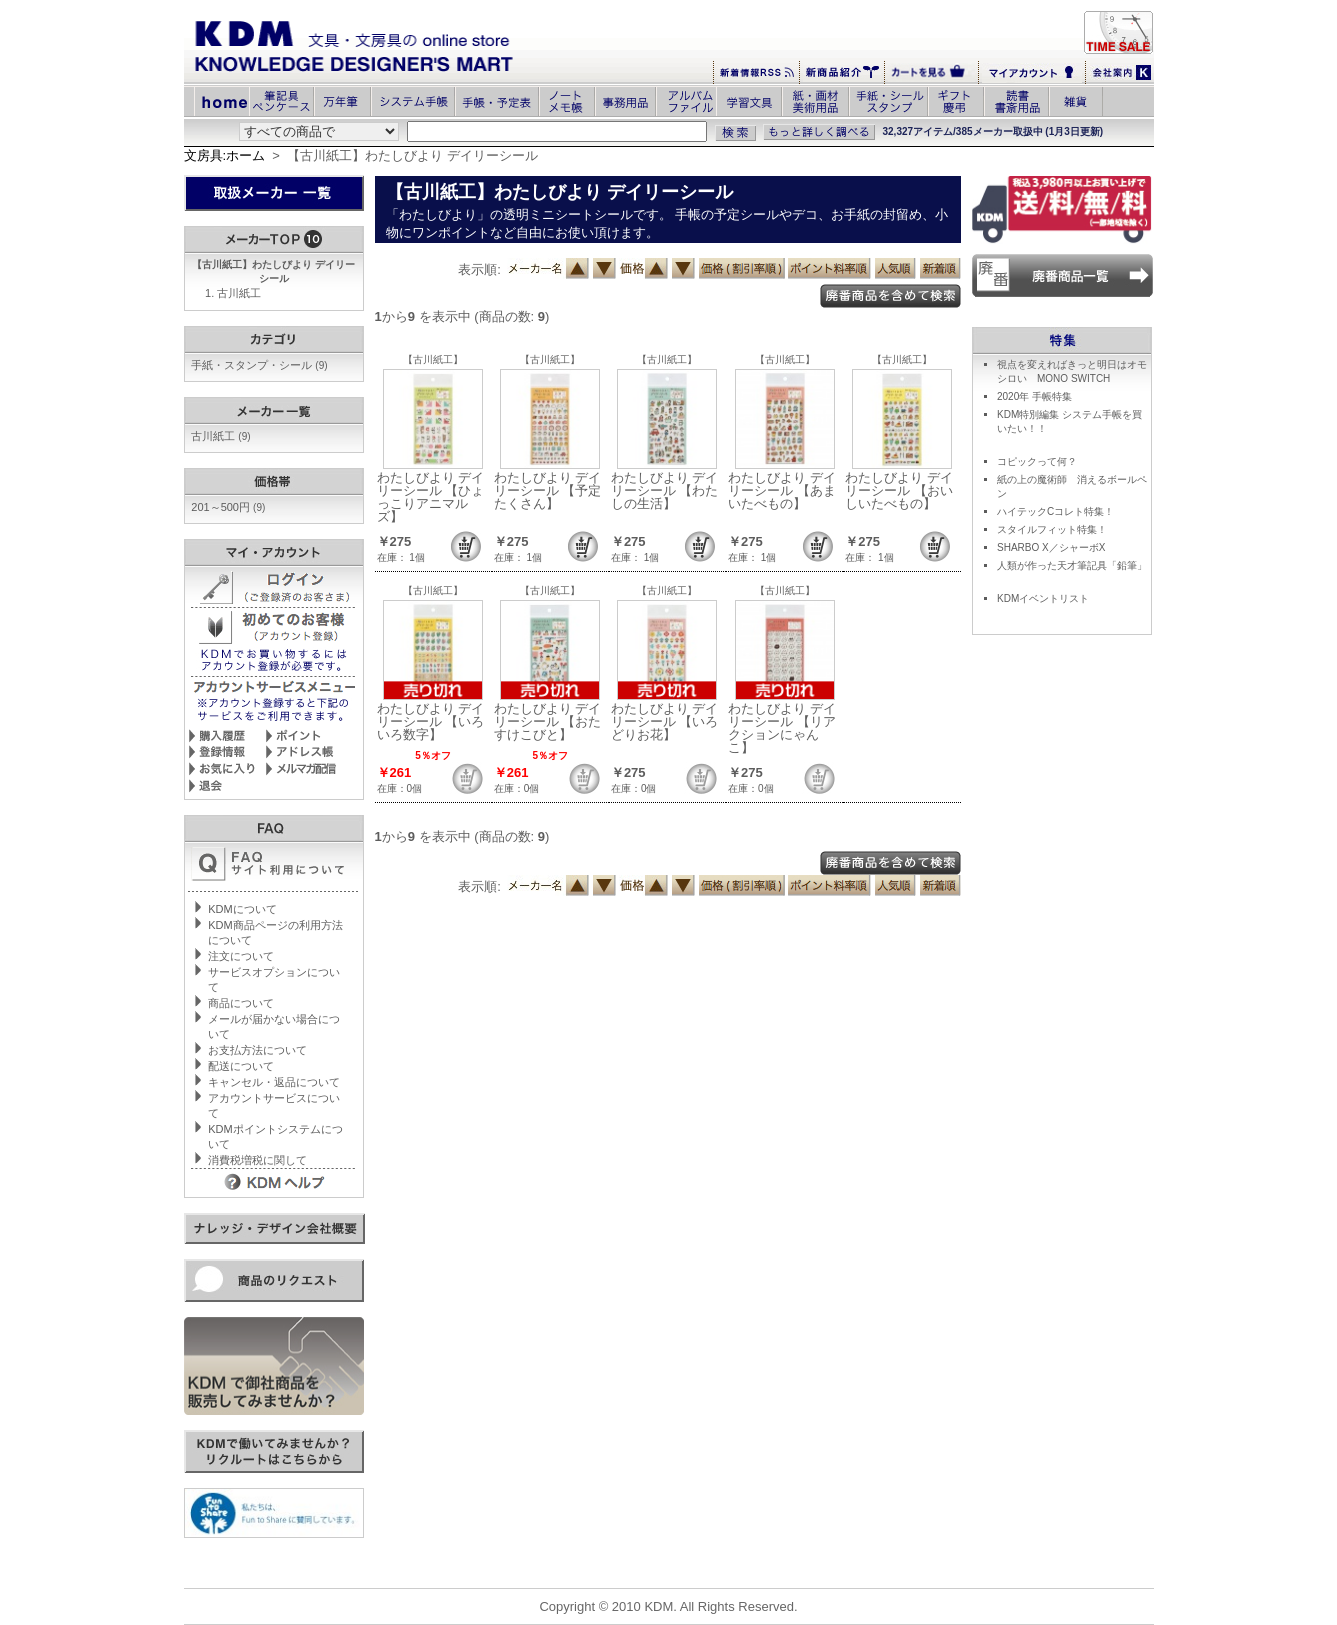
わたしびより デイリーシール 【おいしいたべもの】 (899, 490)
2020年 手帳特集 (1034, 396)
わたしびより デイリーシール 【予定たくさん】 (548, 490)
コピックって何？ (1037, 461)
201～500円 (228, 507)
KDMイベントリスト (1043, 598)
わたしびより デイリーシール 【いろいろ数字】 (431, 721)
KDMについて (242, 909)
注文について (241, 956)
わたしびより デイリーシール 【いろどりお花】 (665, 721)
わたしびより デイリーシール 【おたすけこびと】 (548, 721)
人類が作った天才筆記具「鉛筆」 (1072, 565)
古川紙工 (239, 293)
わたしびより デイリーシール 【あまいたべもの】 (782, 490)
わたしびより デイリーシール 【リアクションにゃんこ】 (782, 728)
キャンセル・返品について (274, 1082)
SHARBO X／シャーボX (1051, 547)
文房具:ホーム (225, 155)
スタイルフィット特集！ (1052, 529)
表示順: (479, 269)
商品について (241, 1003)
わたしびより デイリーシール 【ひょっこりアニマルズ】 (431, 497)
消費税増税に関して (257, 1160)
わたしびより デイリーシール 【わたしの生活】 (665, 490)
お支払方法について (257, 1050)
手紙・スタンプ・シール (259, 365)
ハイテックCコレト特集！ (1055, 511)
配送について (241, 1066)
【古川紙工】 (433, 359)
